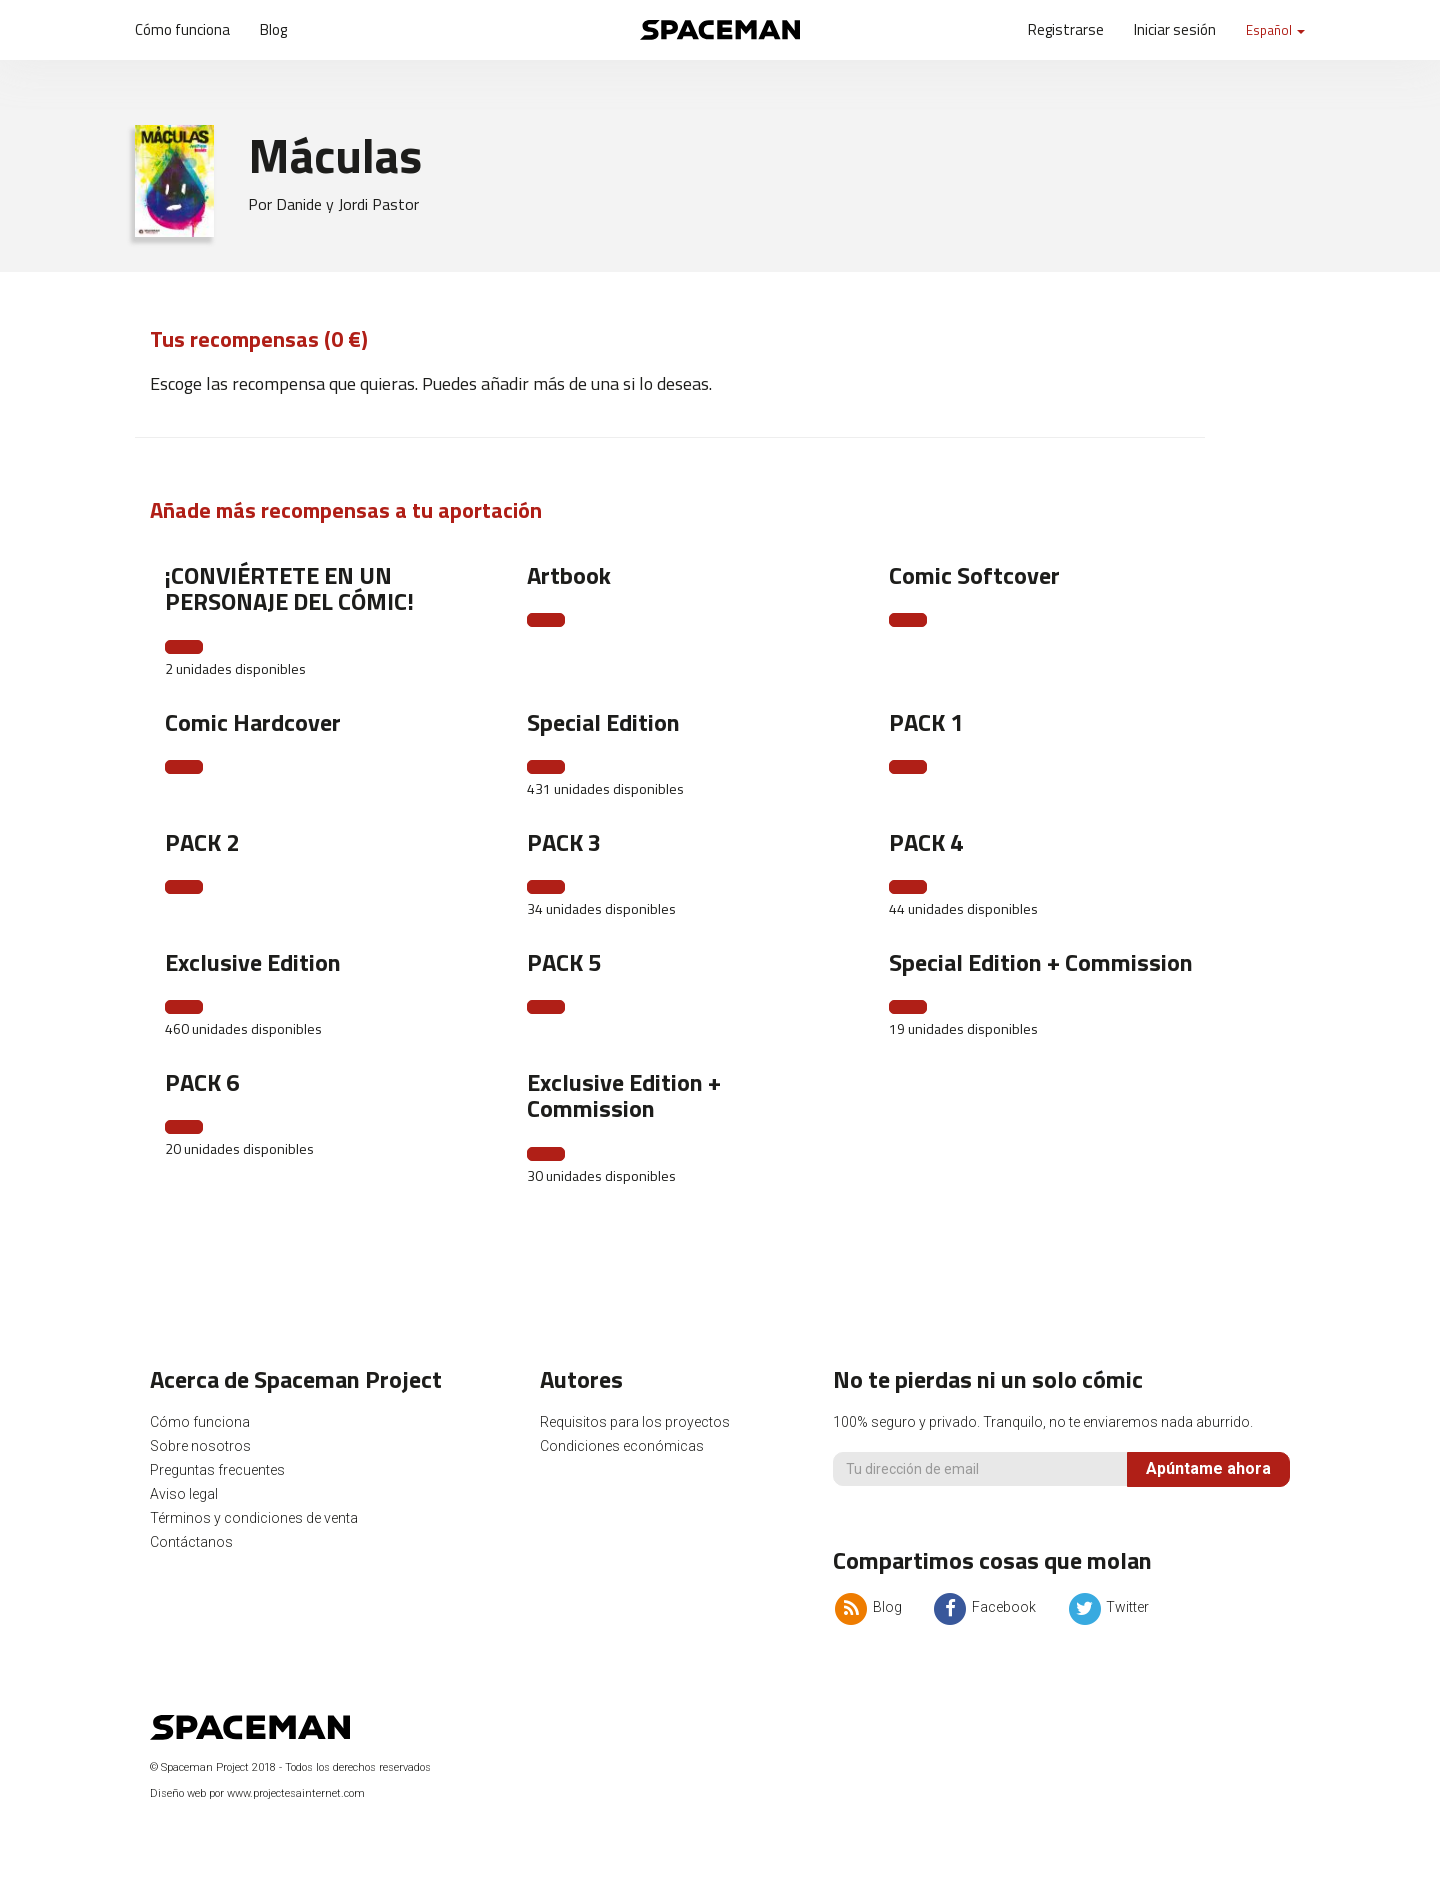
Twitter (1107, 1607)
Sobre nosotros (200, 1446)
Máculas (335, 155)
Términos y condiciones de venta (254, 1518)
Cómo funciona (182, 29)
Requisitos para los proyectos (635, 1422)
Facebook (984, 1607)
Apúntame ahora (1208, 1468)
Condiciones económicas (622, 1446)
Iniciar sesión (1175, 29)
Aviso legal (184, 1494)
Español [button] (1275, 30)
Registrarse (1066, 29)
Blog (273, 29)
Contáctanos (191, 1542)
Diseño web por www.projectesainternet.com (257, 1793)
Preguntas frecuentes (217, 1470)
